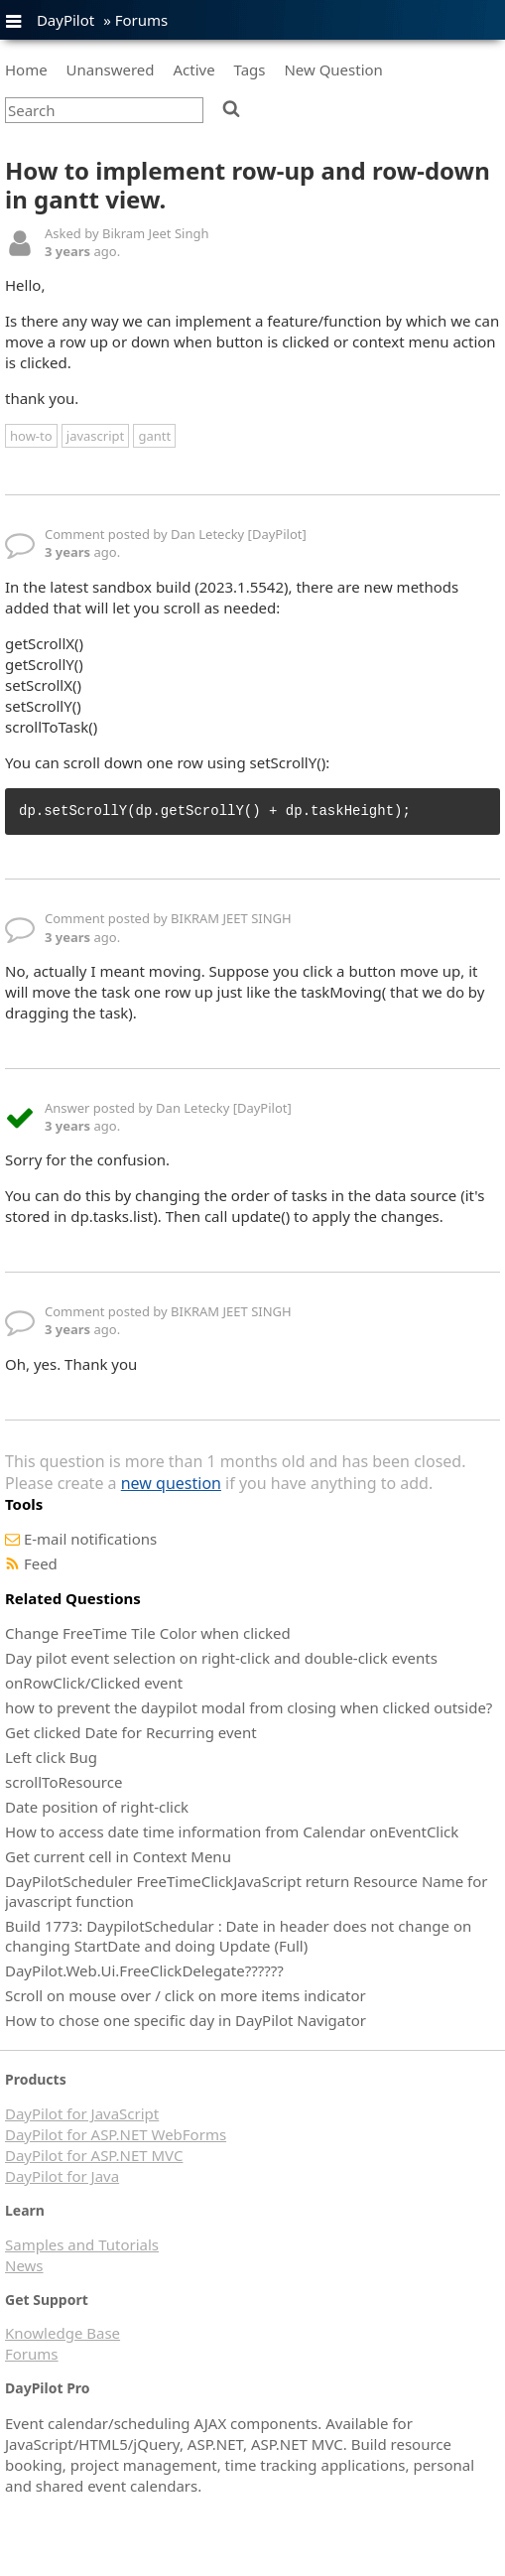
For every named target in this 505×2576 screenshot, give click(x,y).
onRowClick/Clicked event (94, 1683)
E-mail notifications (90, 1539)
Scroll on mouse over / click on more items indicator (185, 1995)
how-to (31, 436)
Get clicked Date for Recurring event (131, 1732)
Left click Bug (51, 1757)
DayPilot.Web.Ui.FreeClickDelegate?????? (144, 1970)
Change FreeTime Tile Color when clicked (148, 1633)
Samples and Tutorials (82, 2244)
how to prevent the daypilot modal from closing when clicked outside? (248, 1707)
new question (171, 1483)
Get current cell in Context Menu (118, 1856)
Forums (142, 20)
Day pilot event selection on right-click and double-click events (221, 1658)
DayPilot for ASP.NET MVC (94, 2155)
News (24, 2265)
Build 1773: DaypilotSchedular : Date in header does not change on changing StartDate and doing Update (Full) (238, 1936)
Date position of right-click (97, 1807)
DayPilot (65, 20)
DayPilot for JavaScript (82, 2113)
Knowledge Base (62, 2333)
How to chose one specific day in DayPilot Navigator (185, 2020)
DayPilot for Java (62, 2176)
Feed (41, 1563)
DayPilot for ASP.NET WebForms (115, 2134)
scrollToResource (63, 1782)
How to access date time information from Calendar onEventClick (231, 1831)
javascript (95, 436)
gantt (154, 436)
